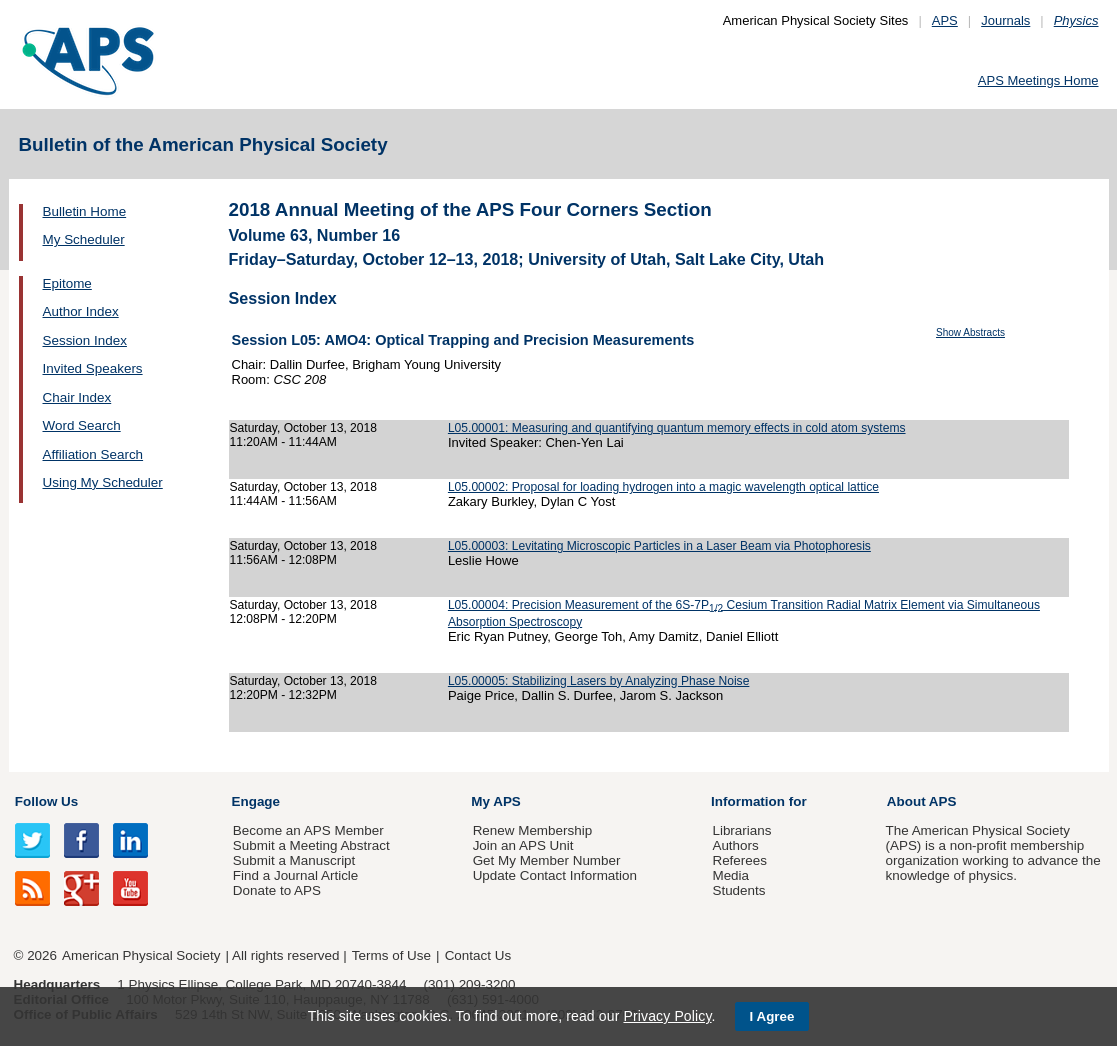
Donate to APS (277, 890)
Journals (1005, 20)
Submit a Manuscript (294, 860)
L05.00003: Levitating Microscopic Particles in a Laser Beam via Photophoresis (659, 546)
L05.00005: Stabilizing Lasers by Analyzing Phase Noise (598, 681)
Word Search (82, 425)
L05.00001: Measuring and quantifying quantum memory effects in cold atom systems (677, 428)
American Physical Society (141, 955)
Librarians (741, 830)
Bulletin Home (85, 211)
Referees (739, 860)
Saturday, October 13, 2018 (304, 428)
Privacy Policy (667, 1016)
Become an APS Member (308, 830)
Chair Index (77, 397)
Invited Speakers (93, 368)
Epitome (67, 283)
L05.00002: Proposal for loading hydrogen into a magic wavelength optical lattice (663, 487)
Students (738, 890)
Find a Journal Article (295, 875)
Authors (735, 845)
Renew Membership (533, 830)
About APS (922, 801)
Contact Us (478, 955)
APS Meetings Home (1038, 80)
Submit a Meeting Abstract (311, 845)
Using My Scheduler (103, 482)
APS (945, 20)
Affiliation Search (93, 454)
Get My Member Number (547, 860)
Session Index (85, 340)
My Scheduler (84, 239)
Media (730, 875)
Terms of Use (391, 955)
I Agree (772, 1016)
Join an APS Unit (523, 845)
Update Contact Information (555, 875)
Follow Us (46, 801)
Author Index (81, 311)
